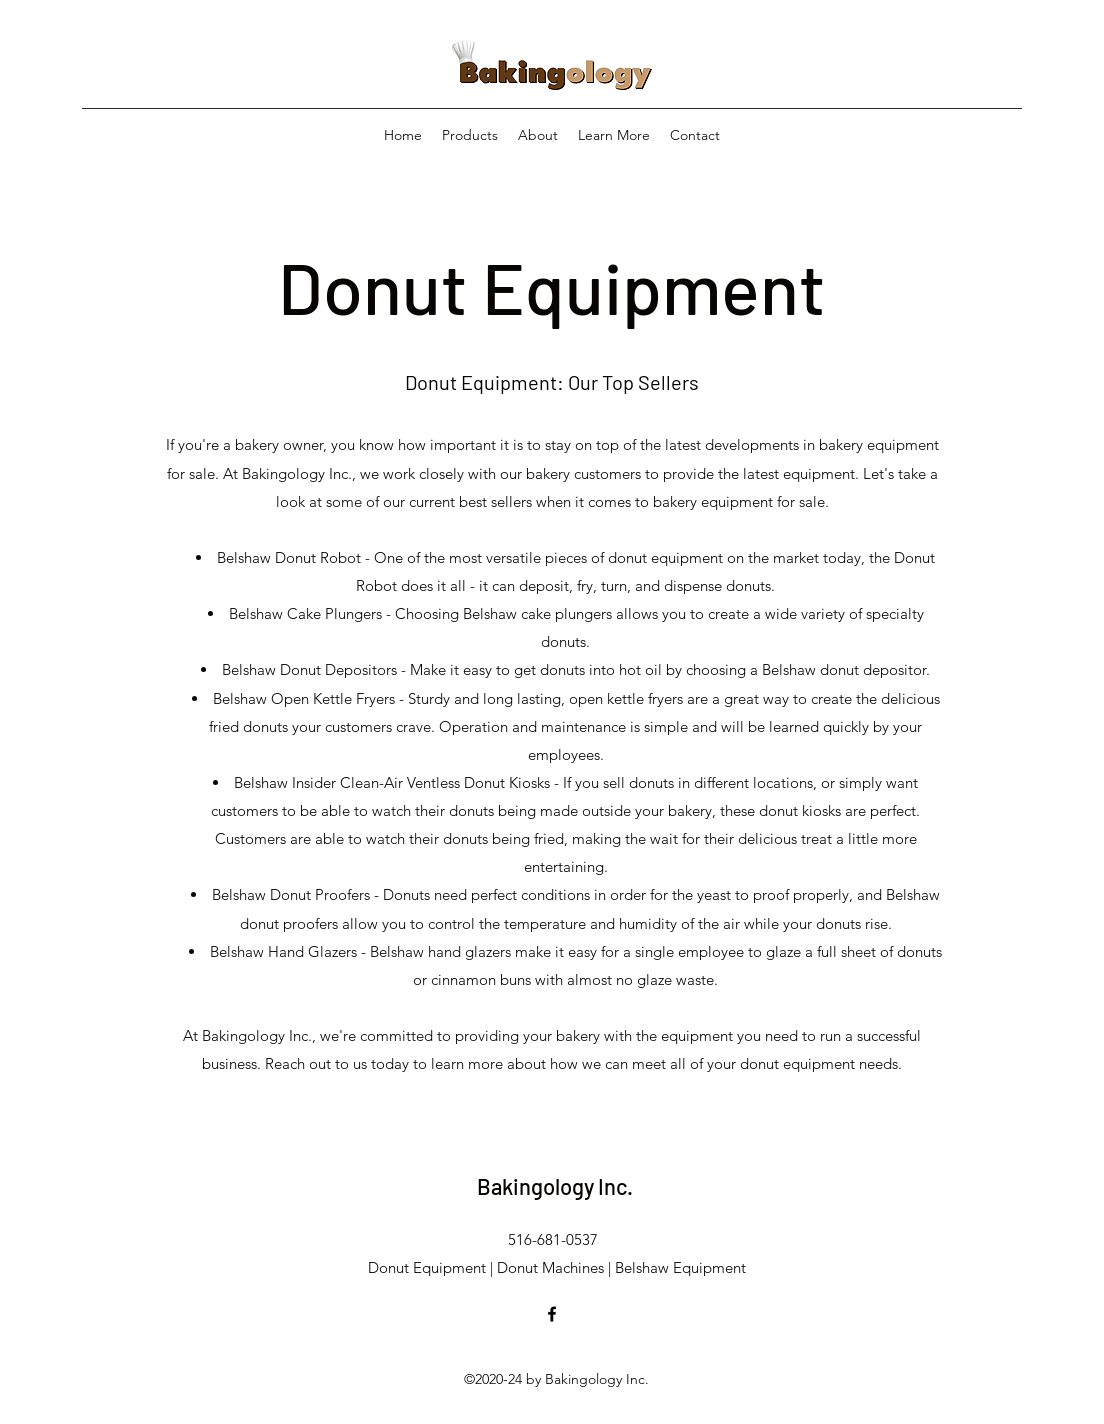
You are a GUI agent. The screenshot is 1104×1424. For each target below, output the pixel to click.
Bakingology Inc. (555, 1186)
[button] (614, 135)
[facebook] (552, 1314)
